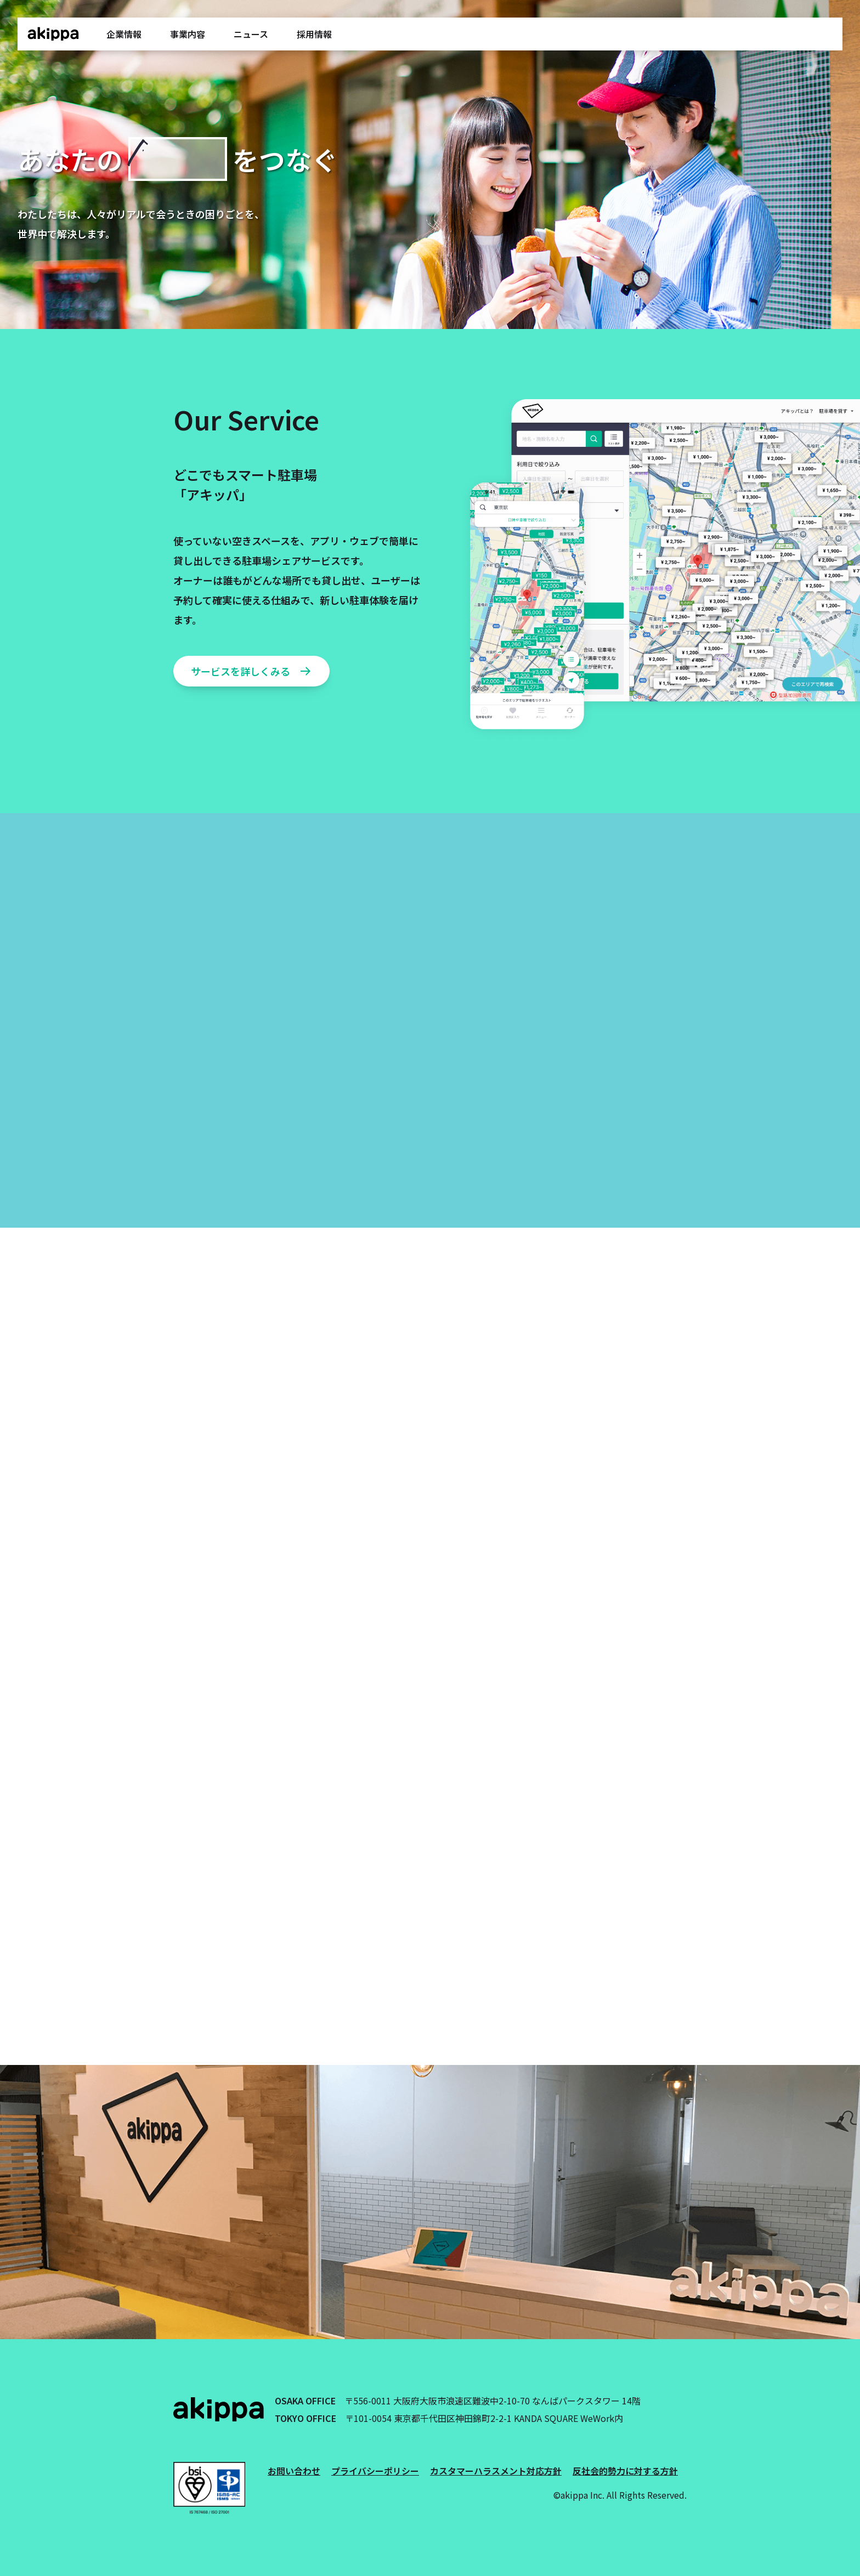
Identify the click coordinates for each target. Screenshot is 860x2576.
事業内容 (187, 34)
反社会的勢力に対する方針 (625, 2470)
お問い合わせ (294, 2470)
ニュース (251, 34)
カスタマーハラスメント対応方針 (496, 2470)
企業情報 (124, 34)
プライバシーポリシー (375, 2470)
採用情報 (314, 34)
